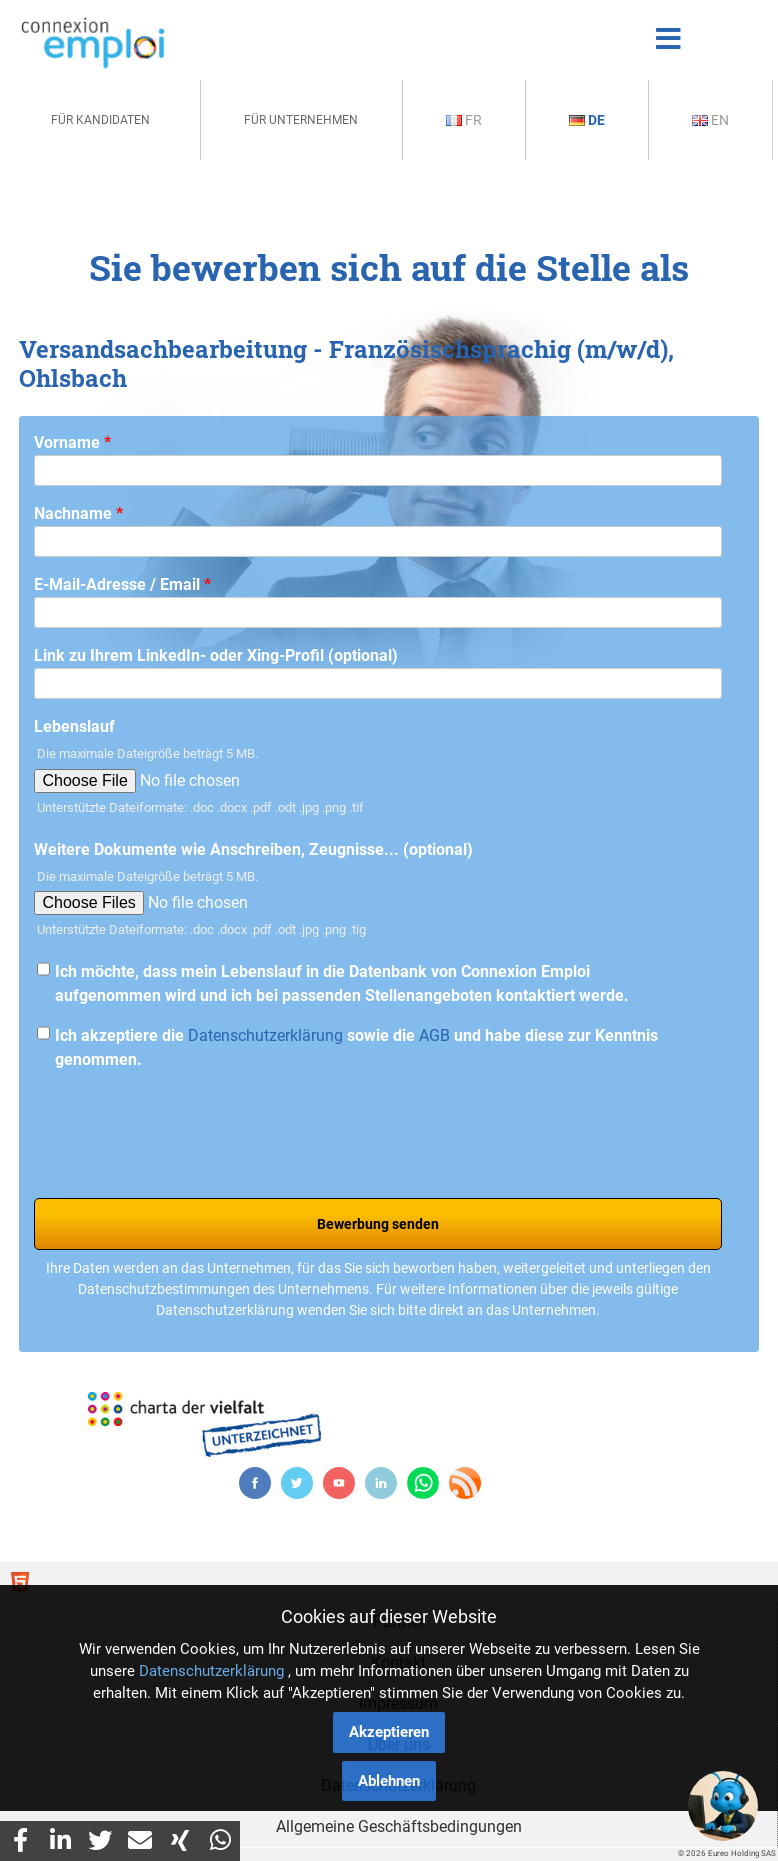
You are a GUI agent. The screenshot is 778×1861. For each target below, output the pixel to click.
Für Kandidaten (100, 120)
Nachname (78, 513)
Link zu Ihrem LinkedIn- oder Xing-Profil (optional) (216, 655)
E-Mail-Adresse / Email (122, 584)
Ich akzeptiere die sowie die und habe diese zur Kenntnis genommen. (356, 1047)
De (587, 120)
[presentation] (186, 1127)
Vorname (72, 442)
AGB (434, 1035)
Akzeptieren (389, 1732)
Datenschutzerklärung (265, 1035)
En (710, 120)
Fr (464, 120)
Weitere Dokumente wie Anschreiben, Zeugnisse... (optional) (253, 849)
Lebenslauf (74, 726)
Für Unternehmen (301, 120)
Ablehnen (389, 1781)
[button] (723, 1806)
